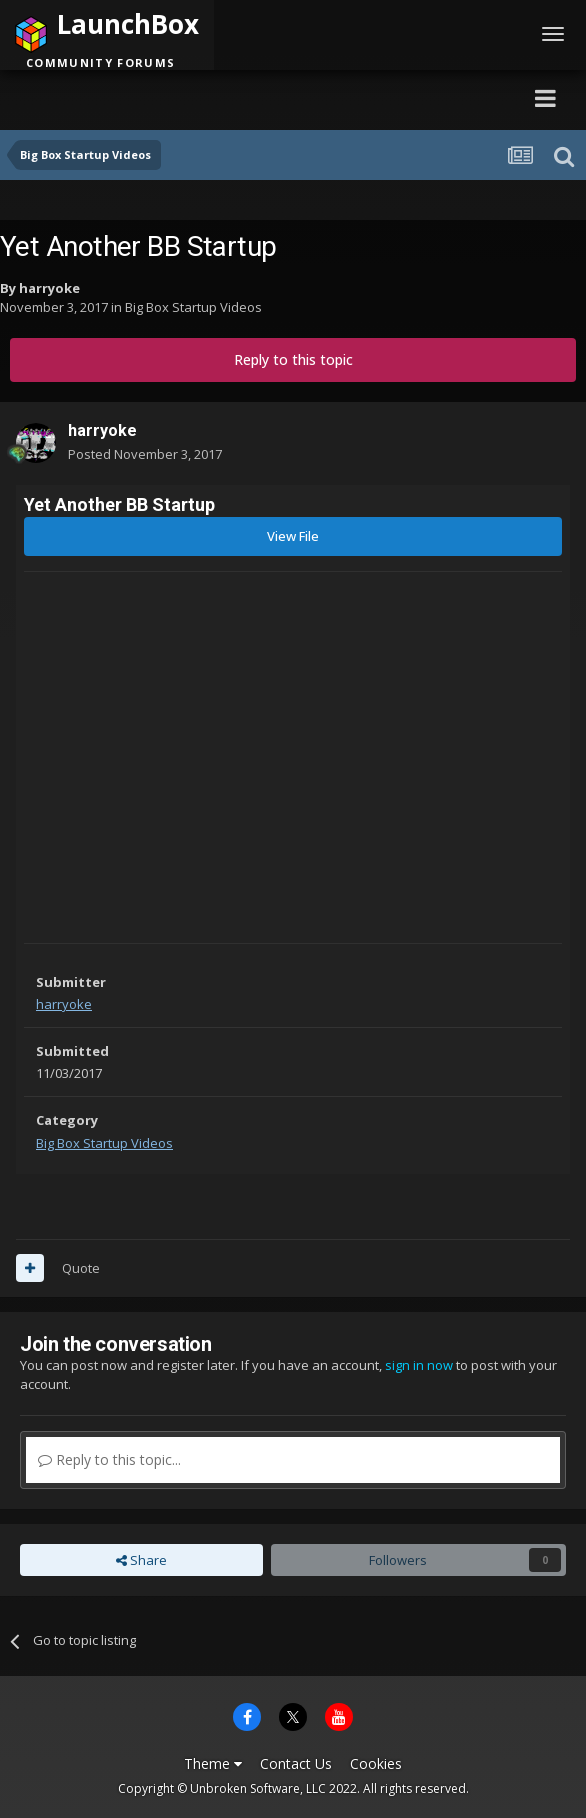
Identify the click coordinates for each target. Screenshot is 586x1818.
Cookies (376, 1763)
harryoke (49, 288)
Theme (213, 1763)
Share (141, 1560)
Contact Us (296, 1763)
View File (293, 536)
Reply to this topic (293, 359)
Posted (145, 454)
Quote (81, 1268)
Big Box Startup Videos (193, 307)
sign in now (419, 1365)
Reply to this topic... (109, 1459)
